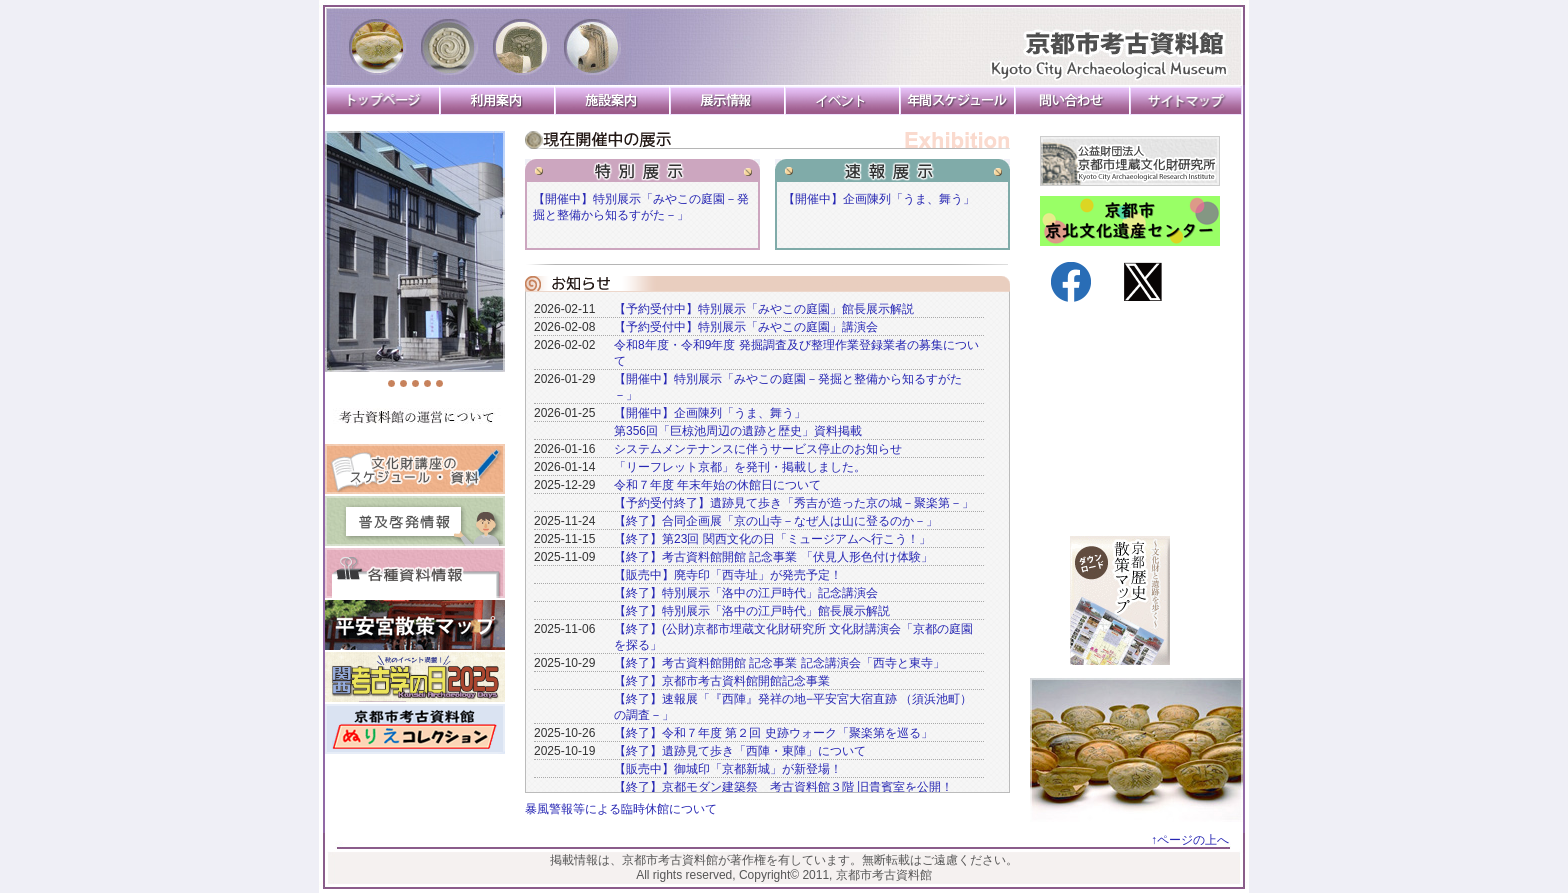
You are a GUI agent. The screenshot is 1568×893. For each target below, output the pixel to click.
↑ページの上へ (1190, 840)
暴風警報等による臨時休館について (621, 809)
